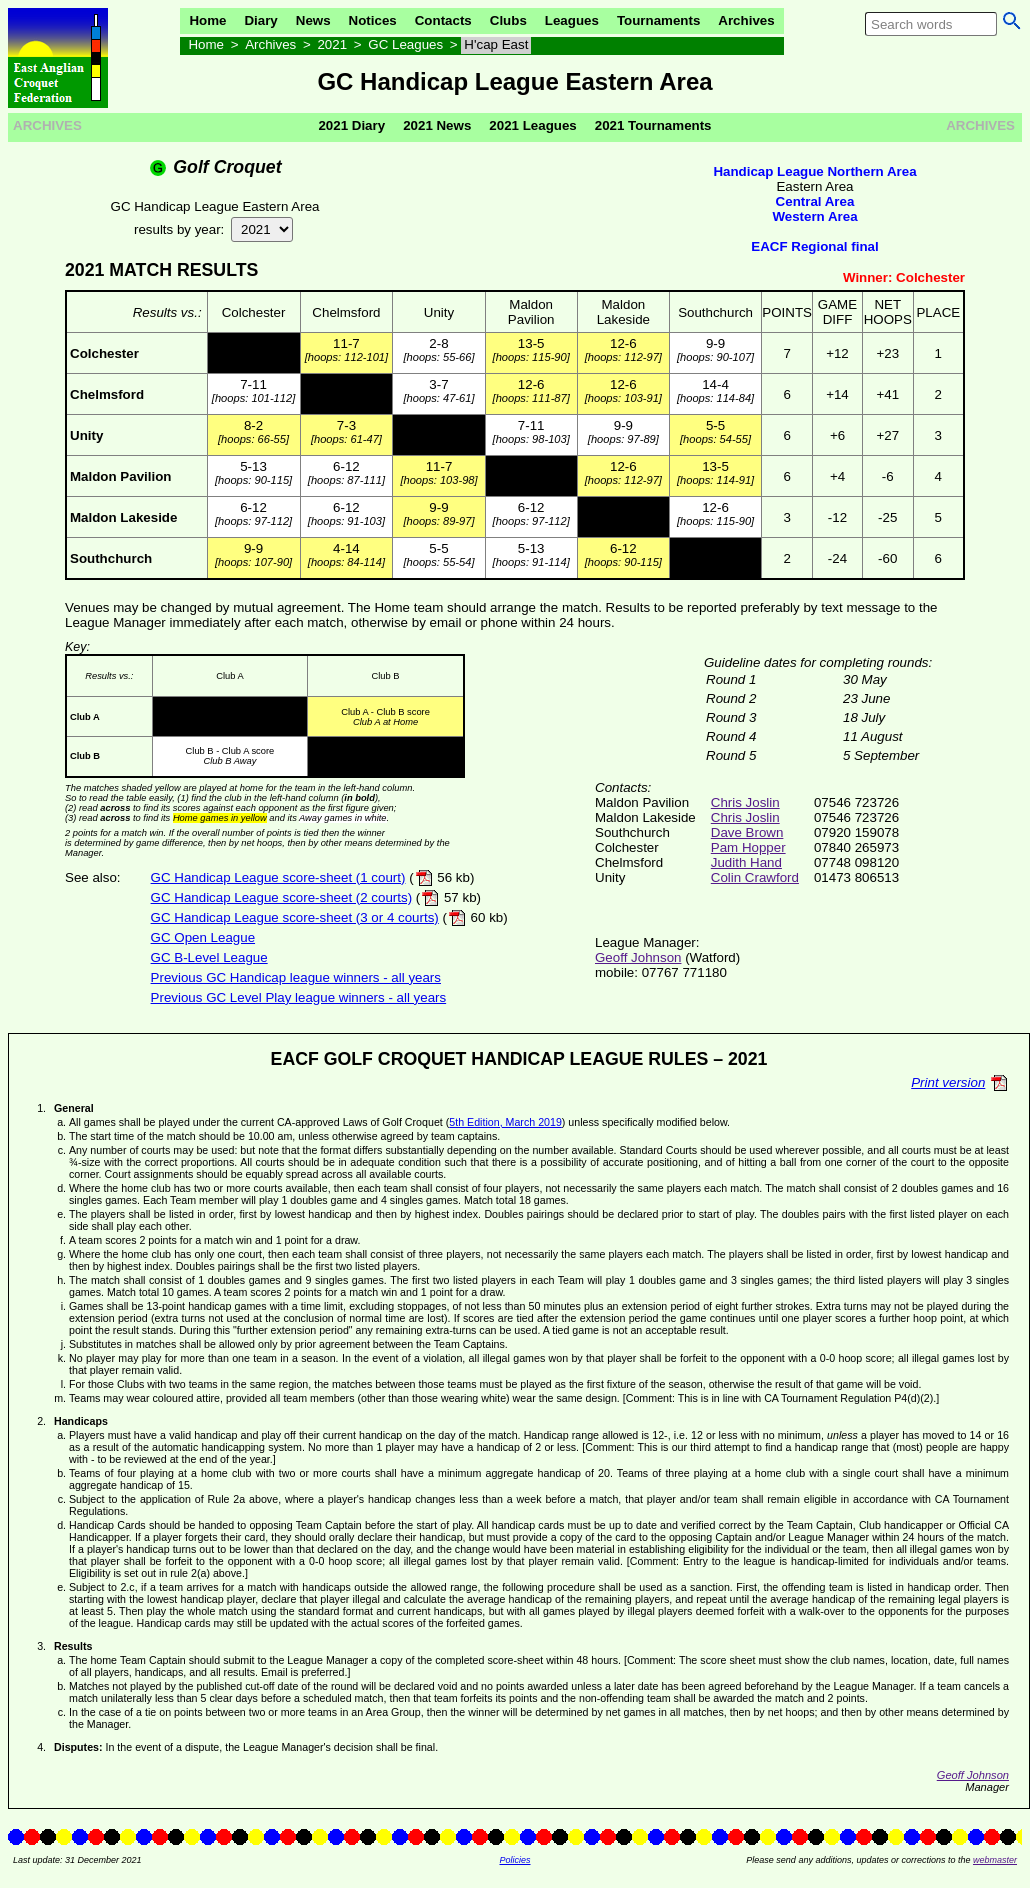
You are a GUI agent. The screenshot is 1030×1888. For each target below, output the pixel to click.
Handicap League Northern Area (814, 171)
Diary (260, 20)
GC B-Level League (209, 957)
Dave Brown (747, 832)
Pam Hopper (748, 847)
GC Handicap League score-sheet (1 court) (278, 877)
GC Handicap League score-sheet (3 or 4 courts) (295, 917)
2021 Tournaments (653, 125)
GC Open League (203, 937)
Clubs (508, 20)
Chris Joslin (745, 802)
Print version (948, 1082)
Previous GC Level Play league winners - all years (299, 997)
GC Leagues (405, 44)
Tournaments (658, 20)
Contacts (443, 20)
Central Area (815, 201)
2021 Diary (351, 125)
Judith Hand (746, 862)
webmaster (995, 1860)
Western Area (814, 216)
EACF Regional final (814, 246)
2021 (332, 44)
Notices (373, 20)
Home (207, 20)
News (313, 20)
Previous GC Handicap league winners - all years (296, 977)
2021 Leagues (532, 125)
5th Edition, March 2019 (505, 1122)
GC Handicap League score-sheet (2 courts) (282, 897)
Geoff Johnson (638, 957)
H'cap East (496, 44)
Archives (746, 20)
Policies (514, 1860)
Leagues (572, 20)
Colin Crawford (755, 877)
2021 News (437, 125)
